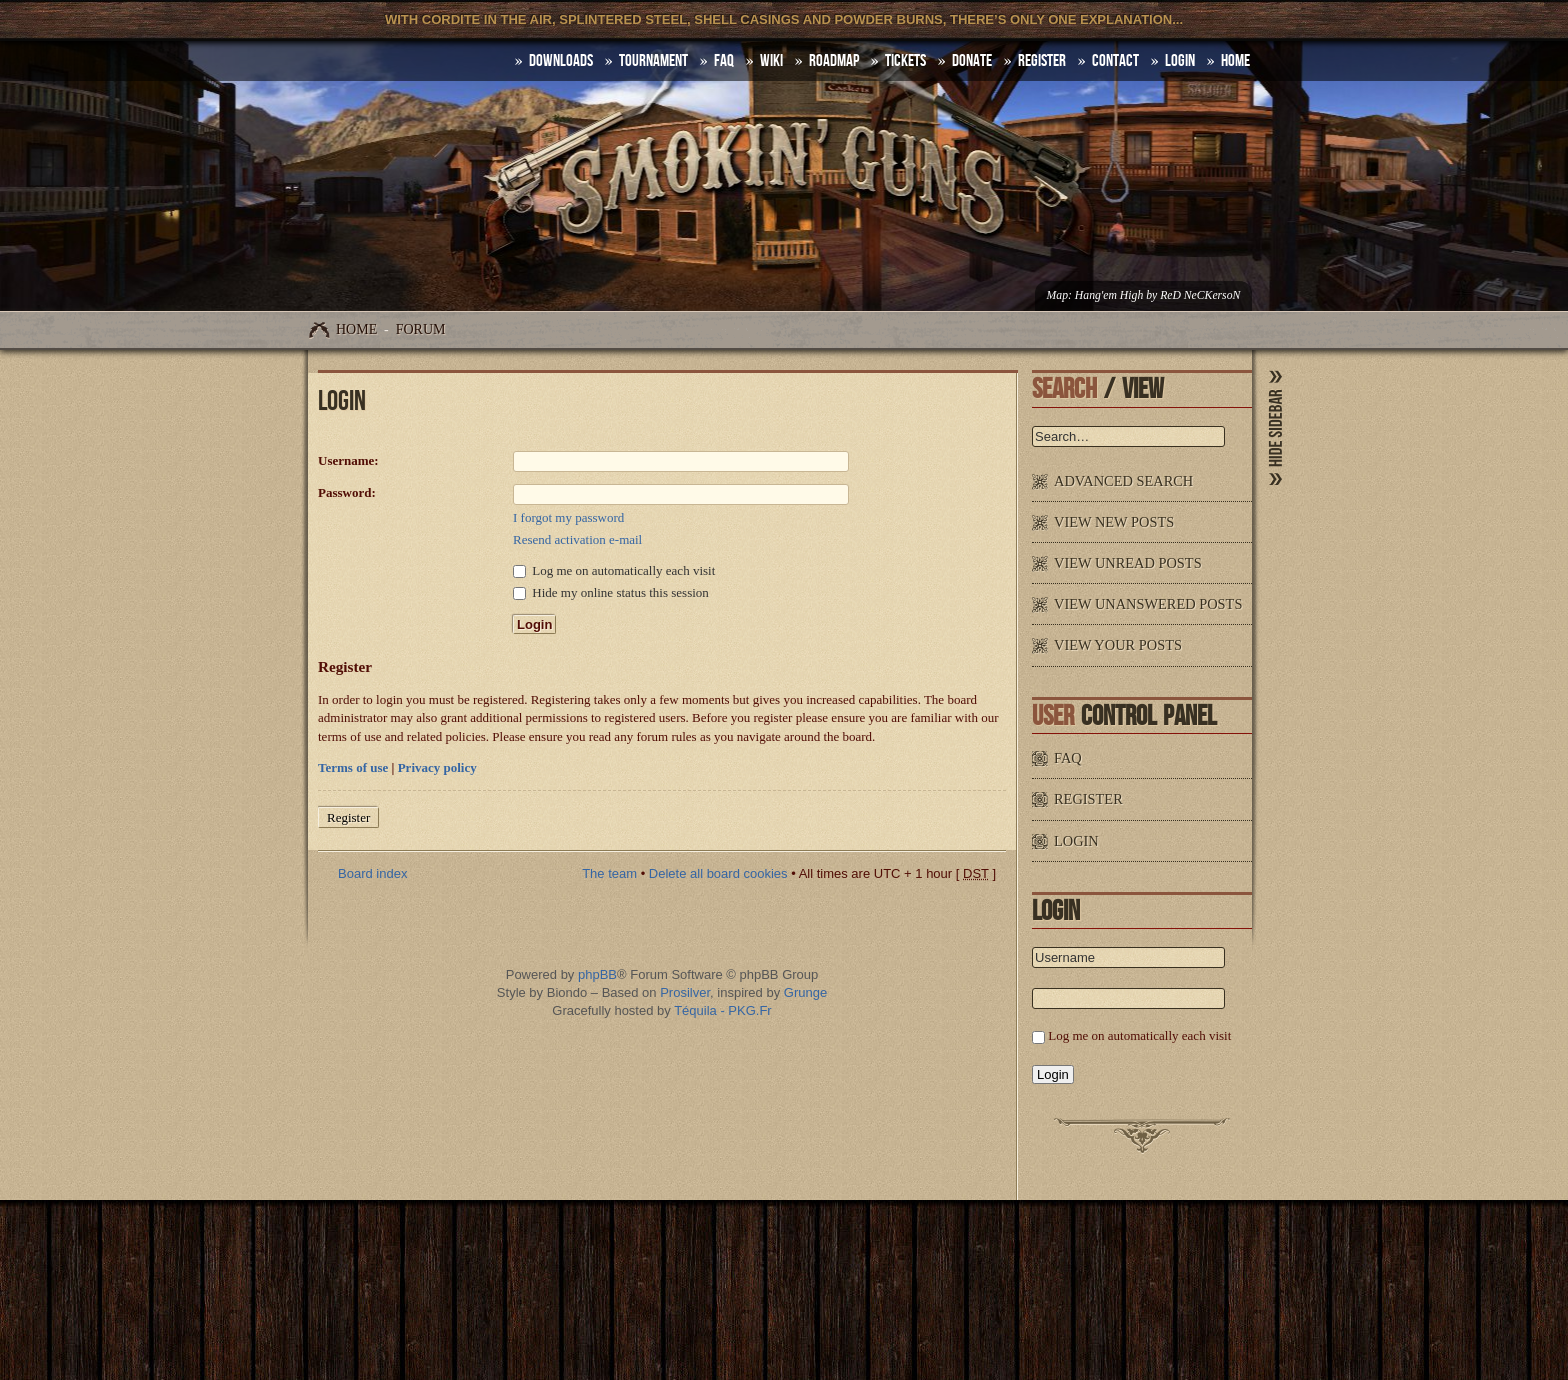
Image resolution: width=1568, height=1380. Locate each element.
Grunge (805, 992)
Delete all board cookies (718, 873)
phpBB (597, 974)
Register (1042, 61)
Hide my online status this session (611, 592)
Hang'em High (1109, 295)
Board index (372, 873)
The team (609, 873)
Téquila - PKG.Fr (723, 1010)
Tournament (653, 61)
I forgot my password (568, 517)
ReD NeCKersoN (1200, 295)
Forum (421, 329)
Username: (348, 460)
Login (1180, 61)
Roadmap (834, 61)
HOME (1235, 61)
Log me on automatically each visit (614, 570)
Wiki (771, 61)
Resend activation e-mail (577, 539)
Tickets (905, 61)
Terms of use (353, 767)
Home (356, 329)
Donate (972, 61)
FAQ (724, 61)
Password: (347, 492)
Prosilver (685, 992)
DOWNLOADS (561, 61)
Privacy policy (437, 767)
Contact (1115, 61)
